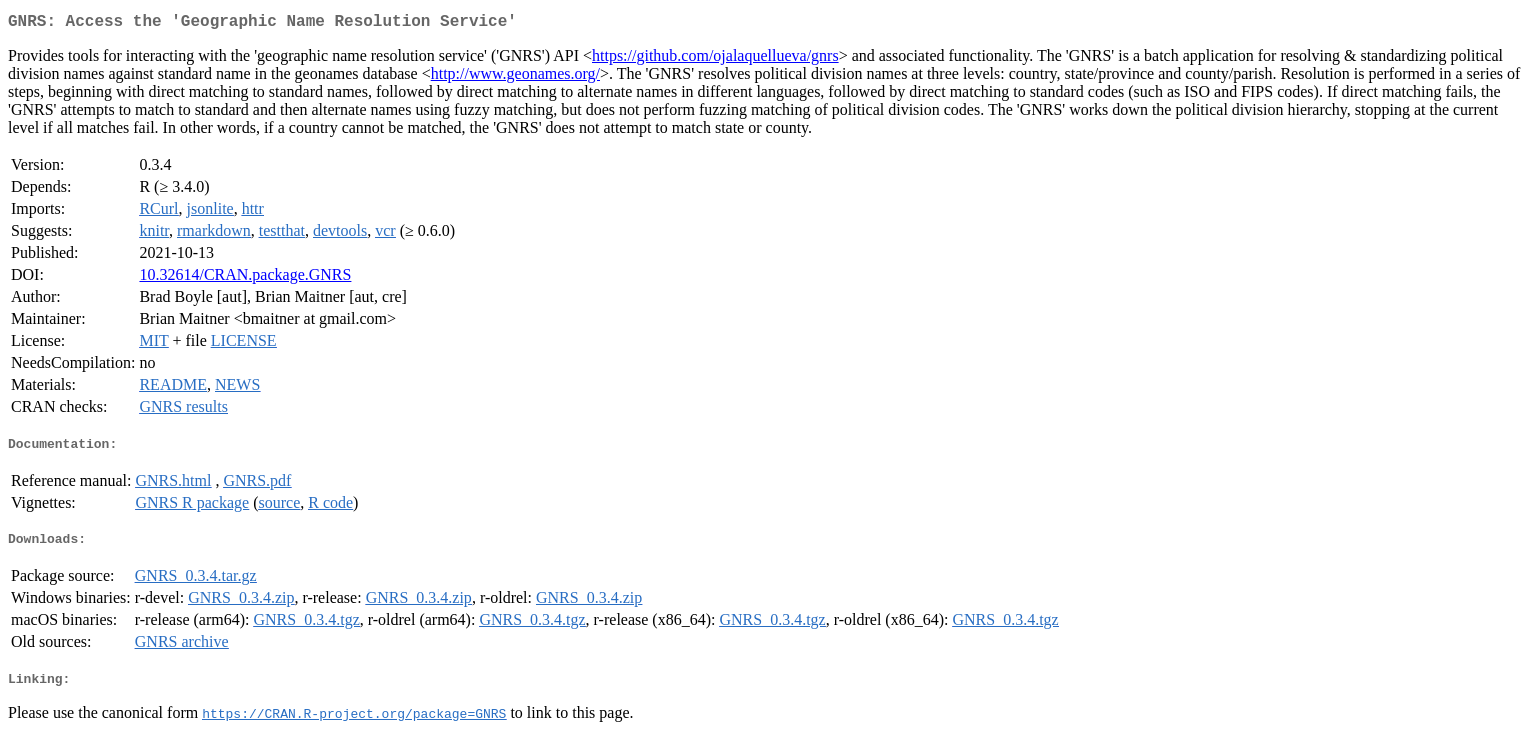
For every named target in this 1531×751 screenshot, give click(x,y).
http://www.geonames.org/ (515, 77)
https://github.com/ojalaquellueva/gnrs (715, 59)
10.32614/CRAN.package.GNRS (245, 278)
